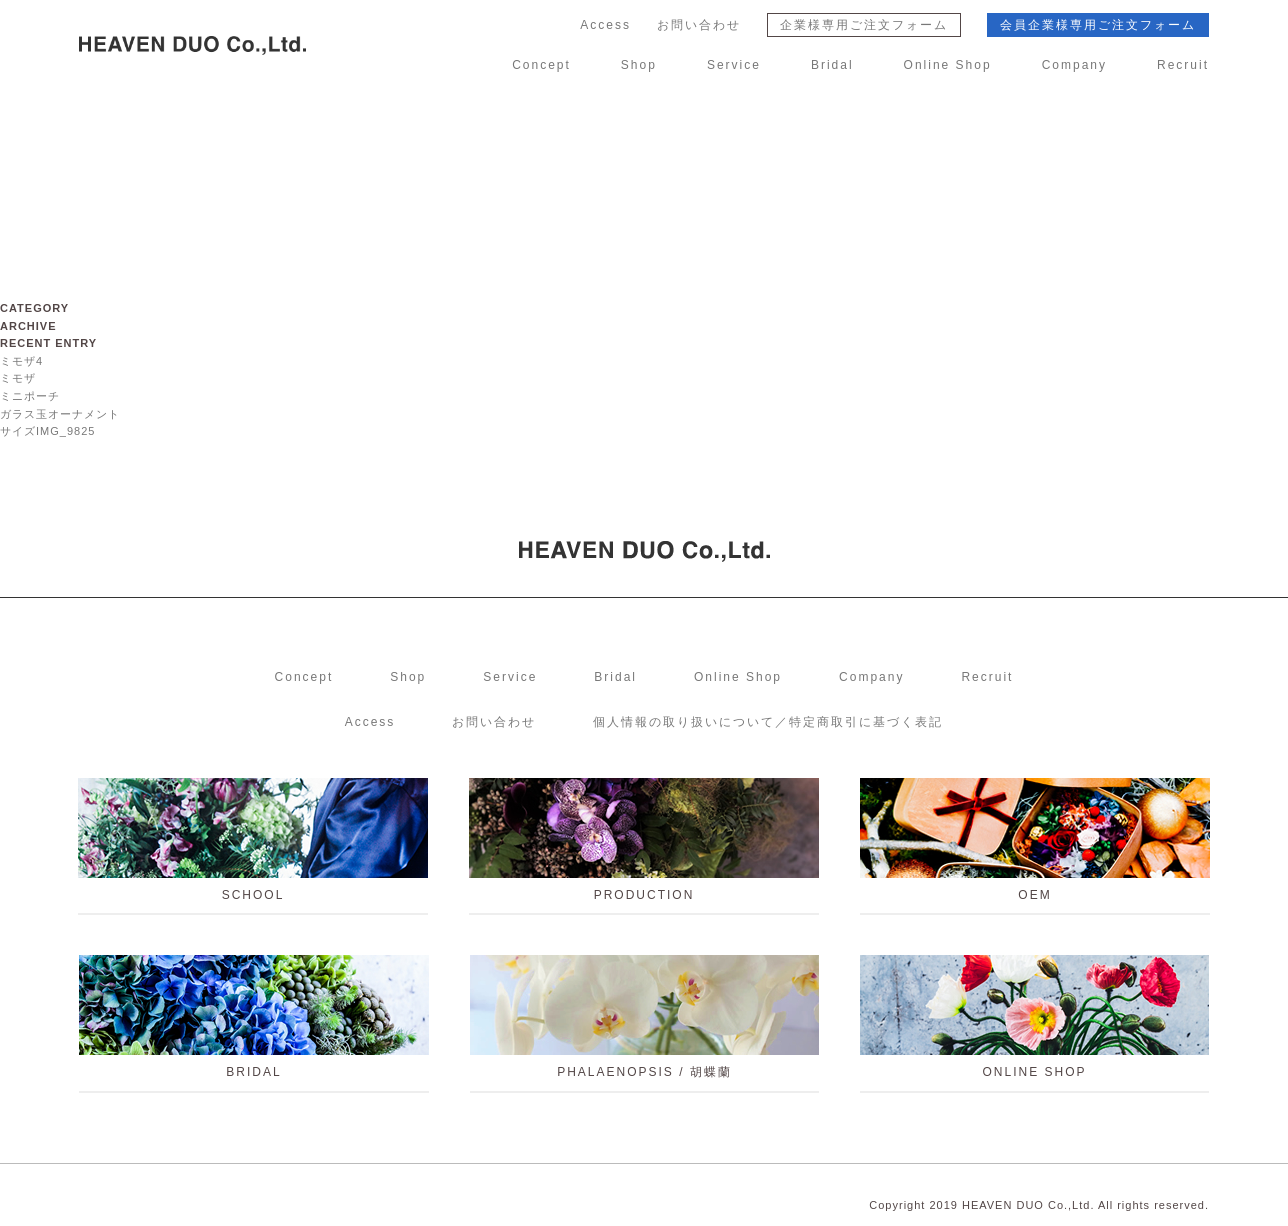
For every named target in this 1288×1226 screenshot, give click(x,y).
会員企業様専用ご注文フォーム (1098, 25)
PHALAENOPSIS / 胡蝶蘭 (644, 1023)
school (253, 846)
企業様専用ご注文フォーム (864, 25)
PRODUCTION (644, 846)
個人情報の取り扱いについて (768, 722)
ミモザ (18, 378)
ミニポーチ (30, 396)
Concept (541, 65)
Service (734, 65)
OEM (1035, 846)
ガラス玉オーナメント (60, 414)
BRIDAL (254, 1023)
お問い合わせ (699, 25)
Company (1074, 65)
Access (605, 25)
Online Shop (948, 65)
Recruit (1183, 65)
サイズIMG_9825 (47, 431)
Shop (639, 65)
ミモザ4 (21, 361)
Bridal (832, 65)
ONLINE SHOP (1034, 1023)
